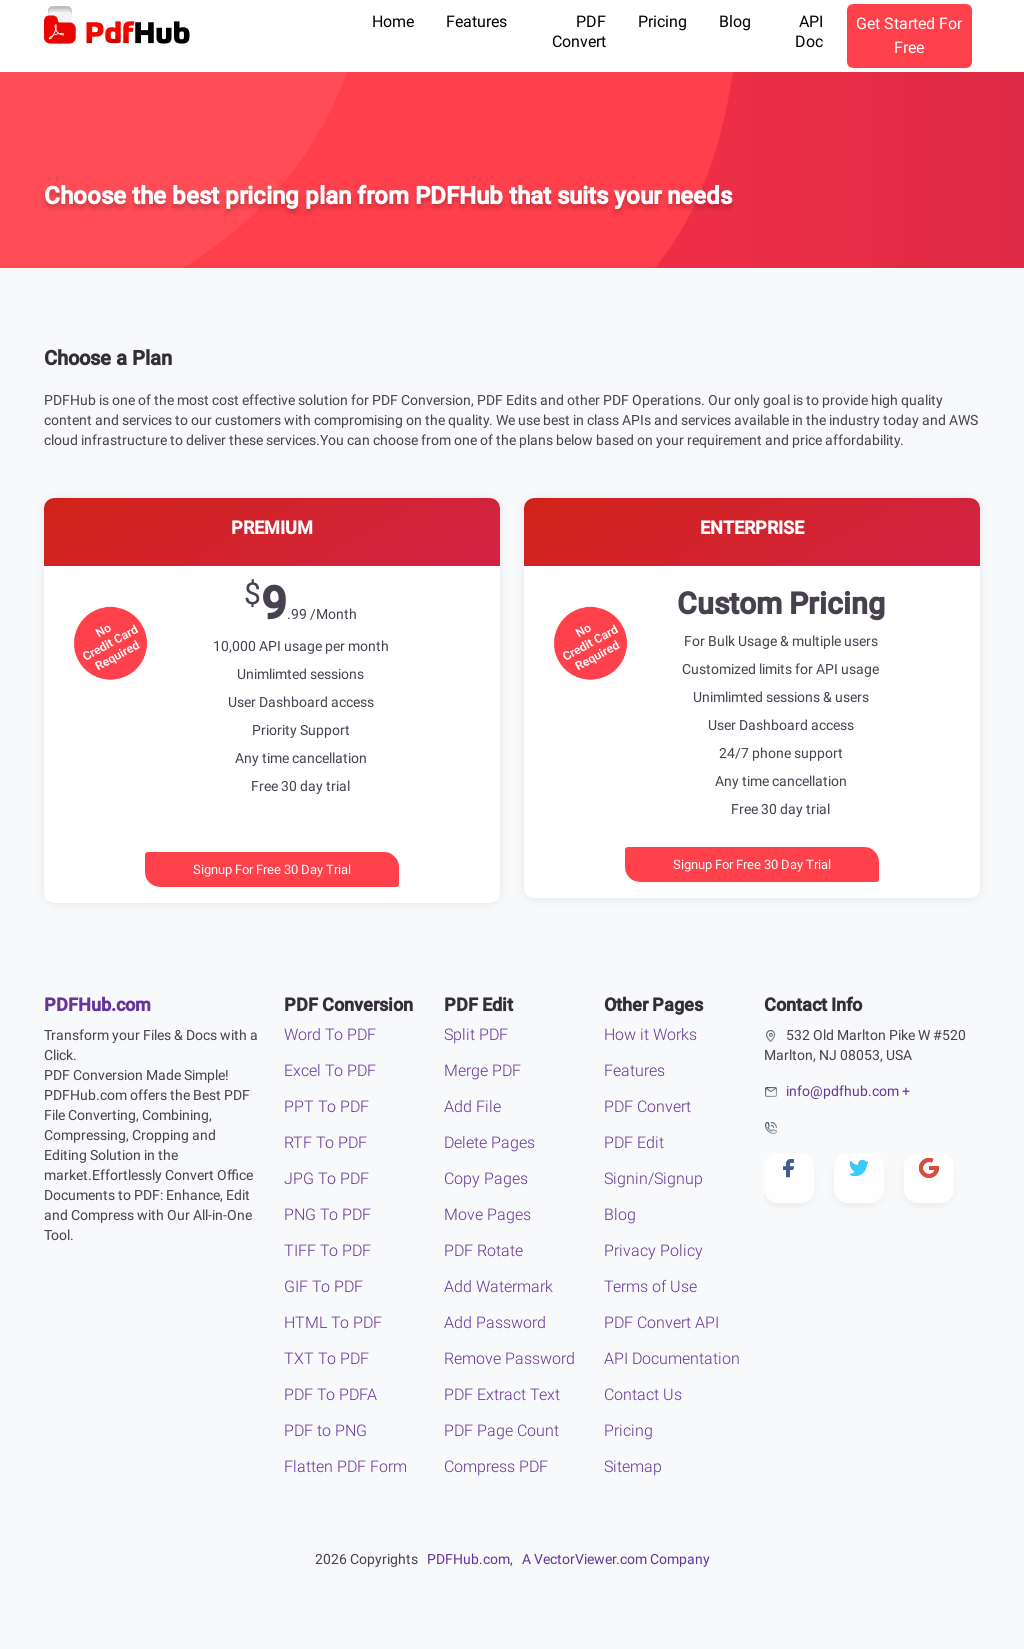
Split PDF (476, 1034)
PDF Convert (579, 31)
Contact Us (643, 1394)
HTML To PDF (333, 1322)
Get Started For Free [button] (909, 35)
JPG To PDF (326, 1178)
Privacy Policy (653, 1250)
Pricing (662, 21)
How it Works (650, 1034)
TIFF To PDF (327, 1250)
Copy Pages (486, 1178)
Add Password (495, 1322)
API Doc (809, 31)
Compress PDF (496, 1466)
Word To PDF (330, 1034)
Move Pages (487, 1214)
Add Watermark (498, 1286)
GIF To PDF (323, 1286)
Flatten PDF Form (345, 1466)
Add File (472, 1106)
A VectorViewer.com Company (616, 1559)
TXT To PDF (326, 1358)
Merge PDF (482, 1070)
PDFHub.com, (470, 1559)
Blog (735, 21)
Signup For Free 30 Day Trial (272, 869)
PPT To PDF (326, 1106)
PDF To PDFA (330, 1394)
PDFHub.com (97, 1004)
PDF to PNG (325, 1430)
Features (476, 21)
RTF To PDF (325, 1142)
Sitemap (633, 1466)
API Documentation (672, 1358)
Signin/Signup (653, 1178)
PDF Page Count (501, 1430)
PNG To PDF (327, 1214)
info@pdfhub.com (842, 1091)
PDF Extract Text (502, 1394)
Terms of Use (650, 1286)
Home (393, 21)
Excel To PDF (330, 1070)
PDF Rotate (483, 1250)
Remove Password (509, 1358)
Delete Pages (489, 1142)
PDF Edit (634, 1142)
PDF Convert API (661, 1322)
